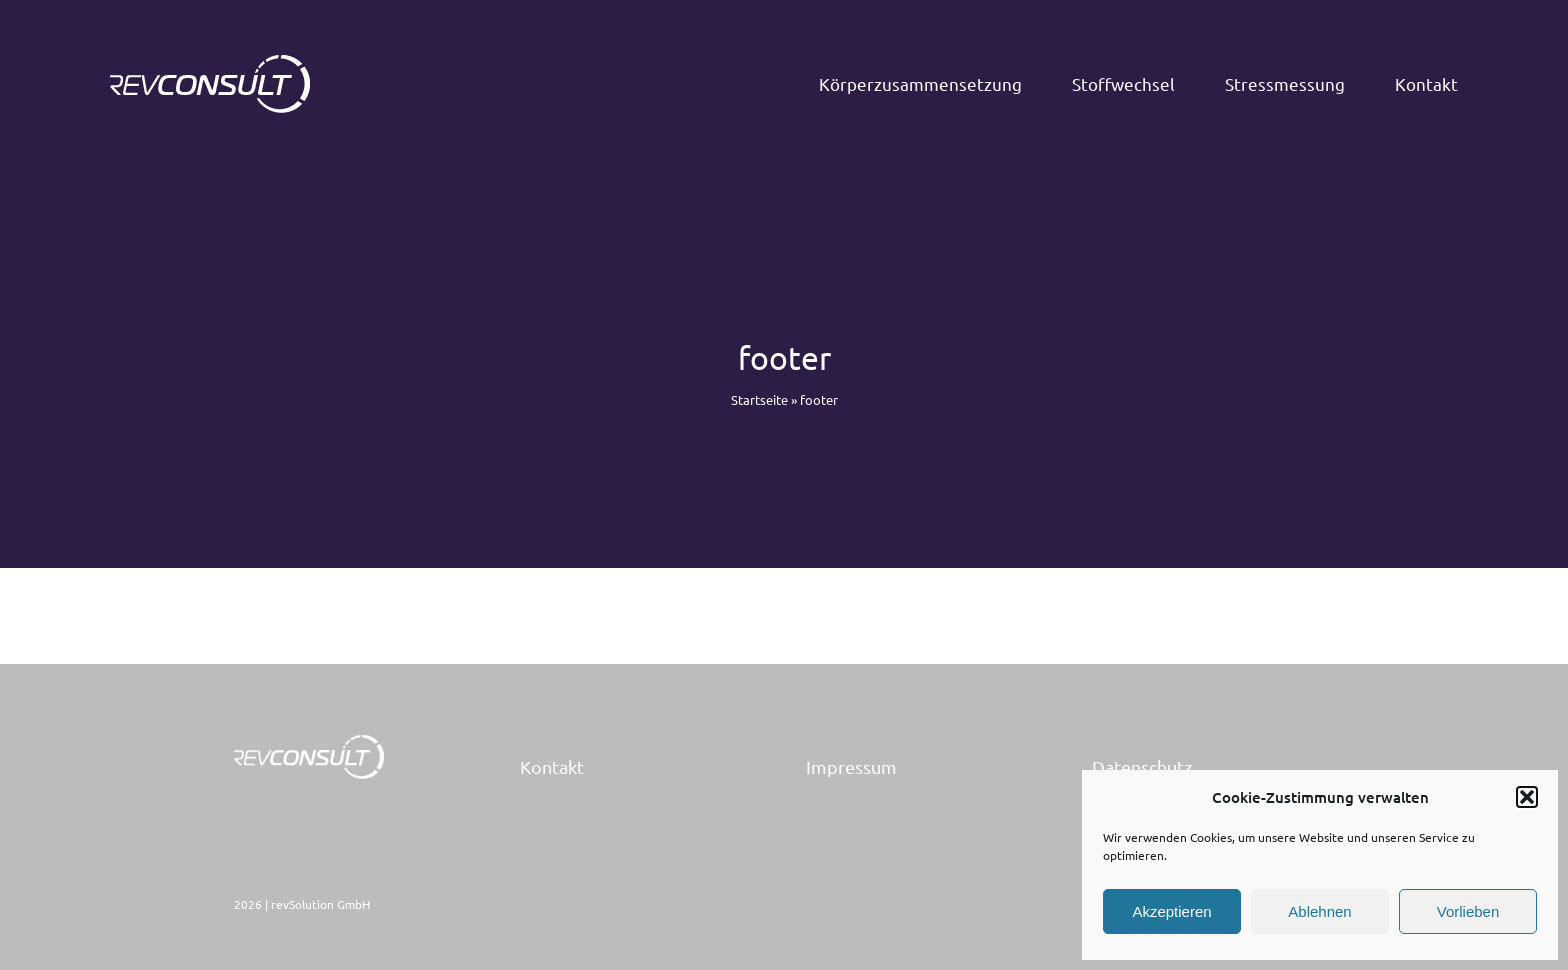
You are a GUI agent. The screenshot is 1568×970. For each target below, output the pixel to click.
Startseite (759, 399)
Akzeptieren (1171, 911)
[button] (1527, 797)
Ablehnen (1319, 911)
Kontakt (552, 766)
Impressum (851, 766)
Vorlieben (1468, 911)
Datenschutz (1142, 766)
